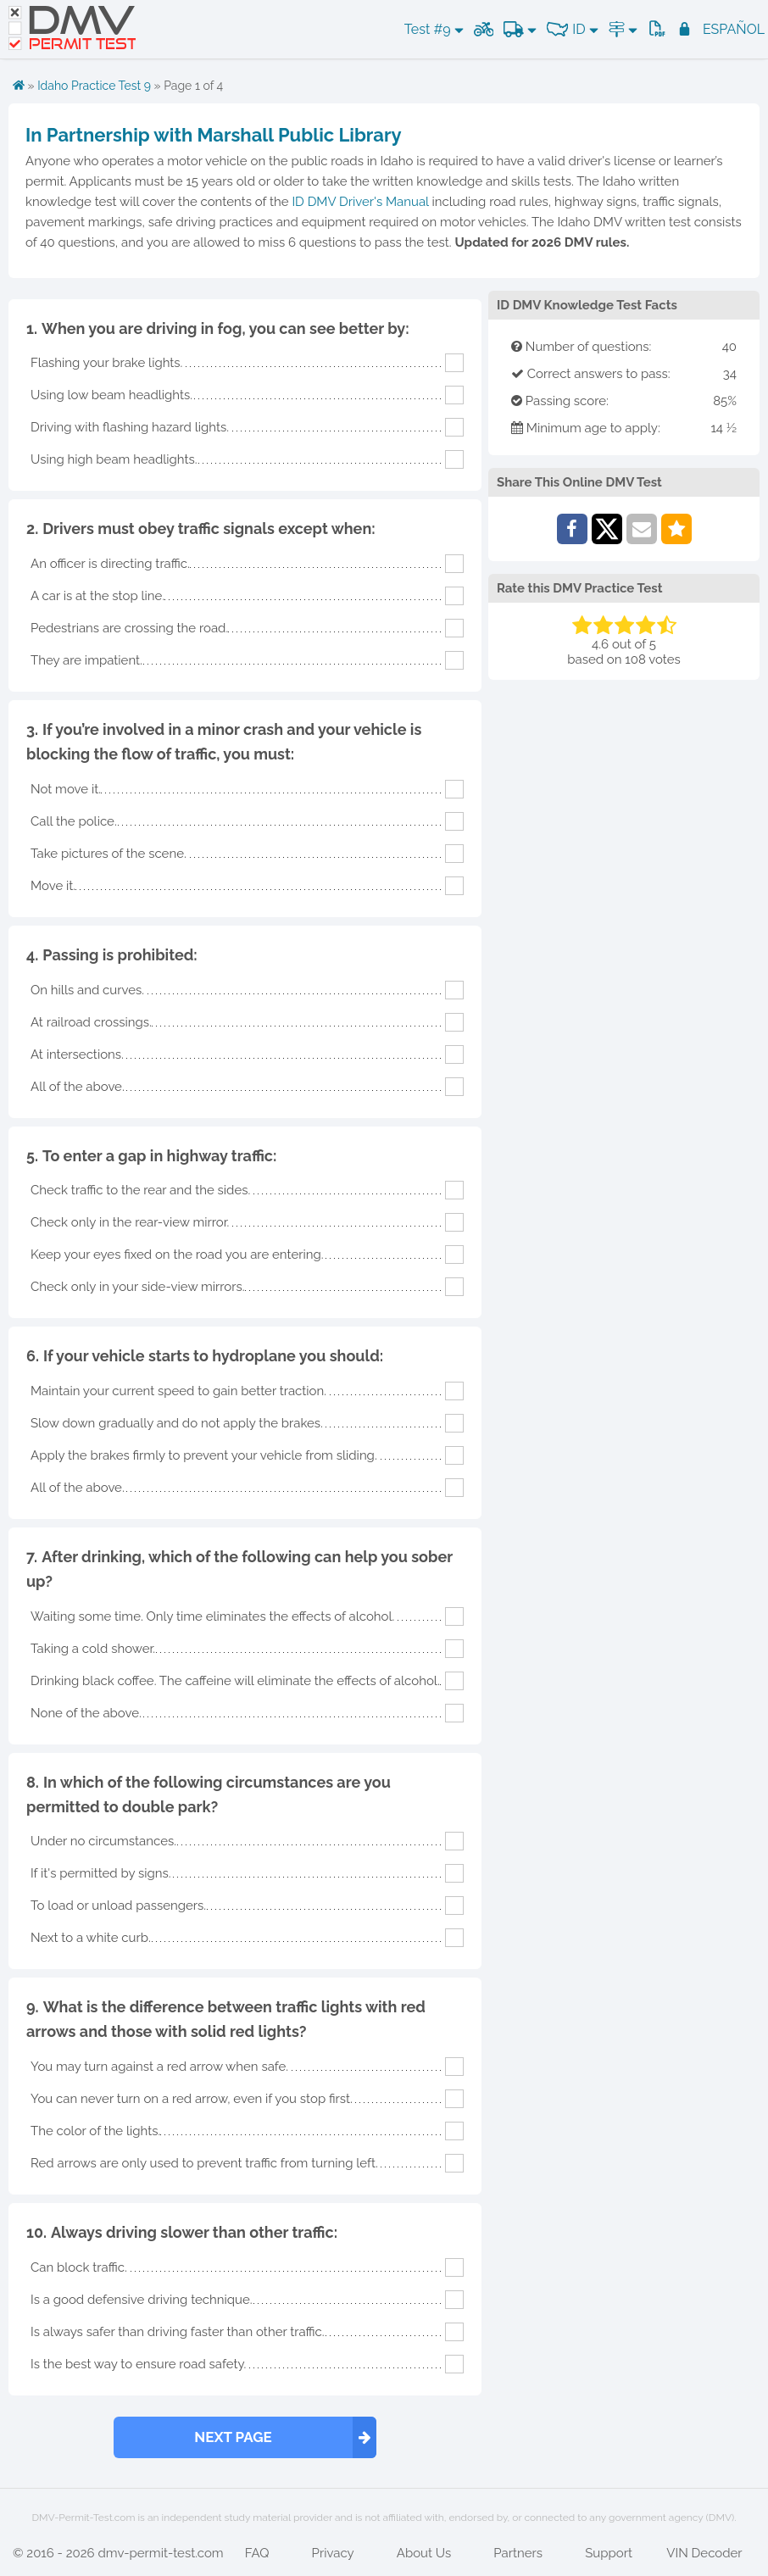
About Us (424, 2553)
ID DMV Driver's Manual (360, 201)
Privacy (333, 2553)
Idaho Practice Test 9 (94, 85)
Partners (518, 2553)
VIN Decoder (704, 2553)
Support (608, 2553)
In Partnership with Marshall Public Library (213, 135)
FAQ (257, 2553)
